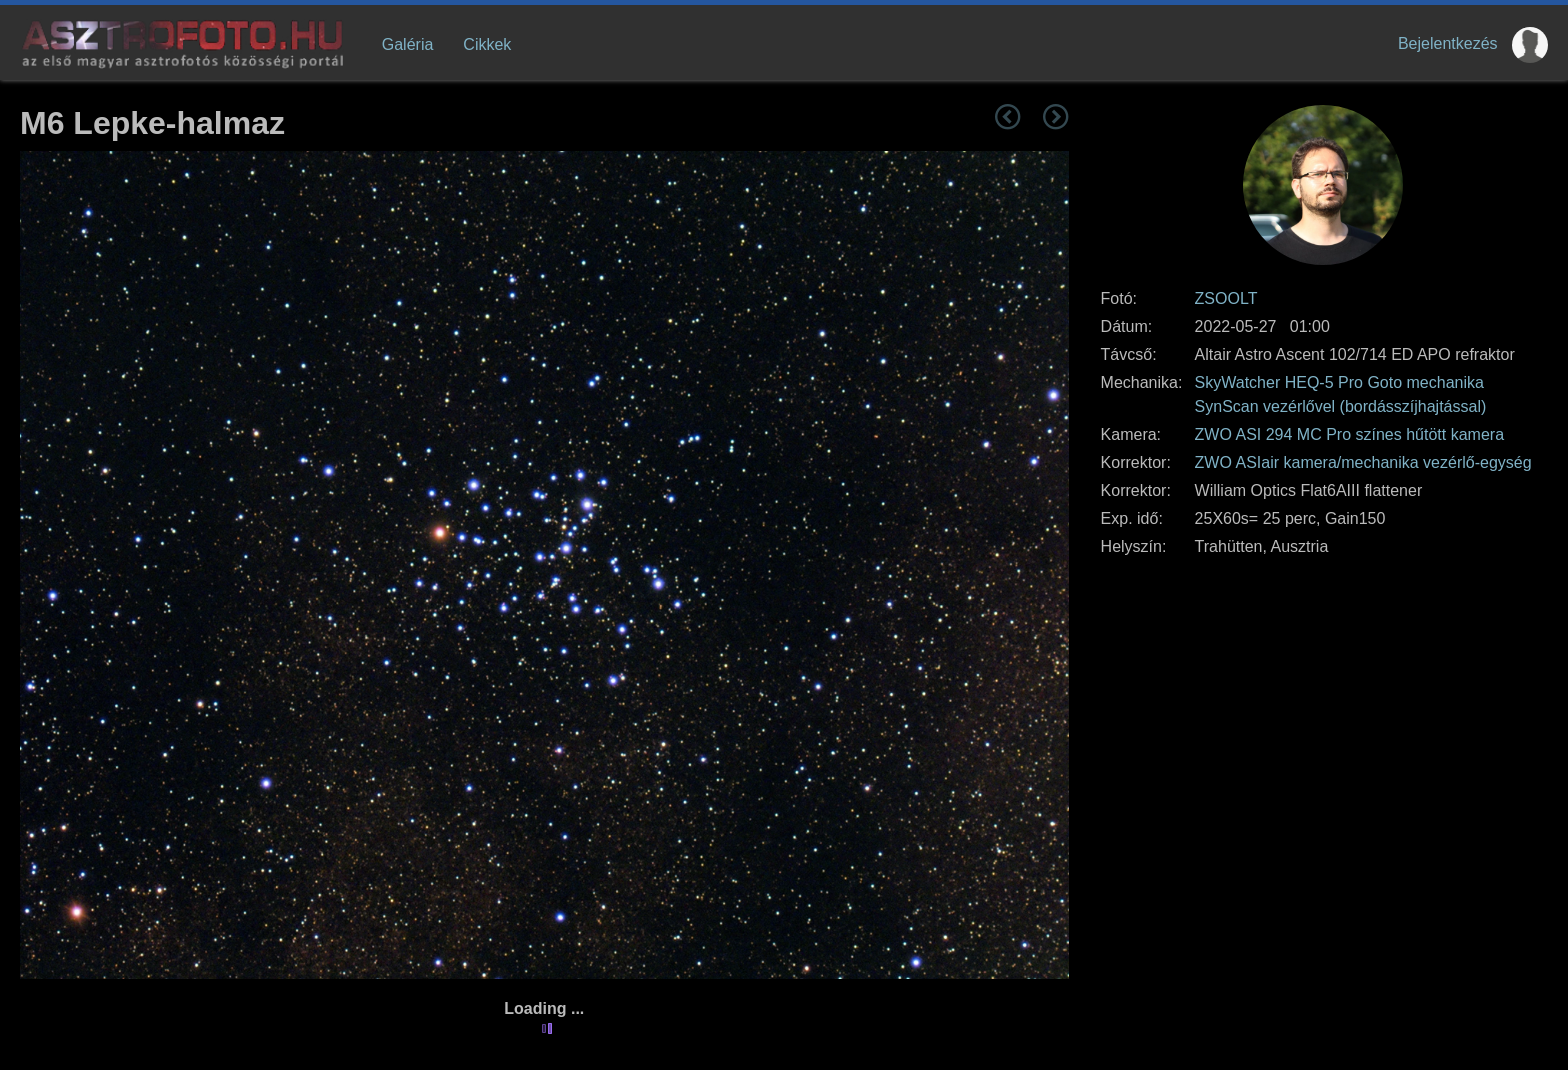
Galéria (408, 44)
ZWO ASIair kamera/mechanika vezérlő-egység (1363, 462)
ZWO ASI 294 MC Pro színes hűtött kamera (1349, 434)
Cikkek (487, 44)
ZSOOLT (1226, 298)
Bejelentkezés (1448, 43)
